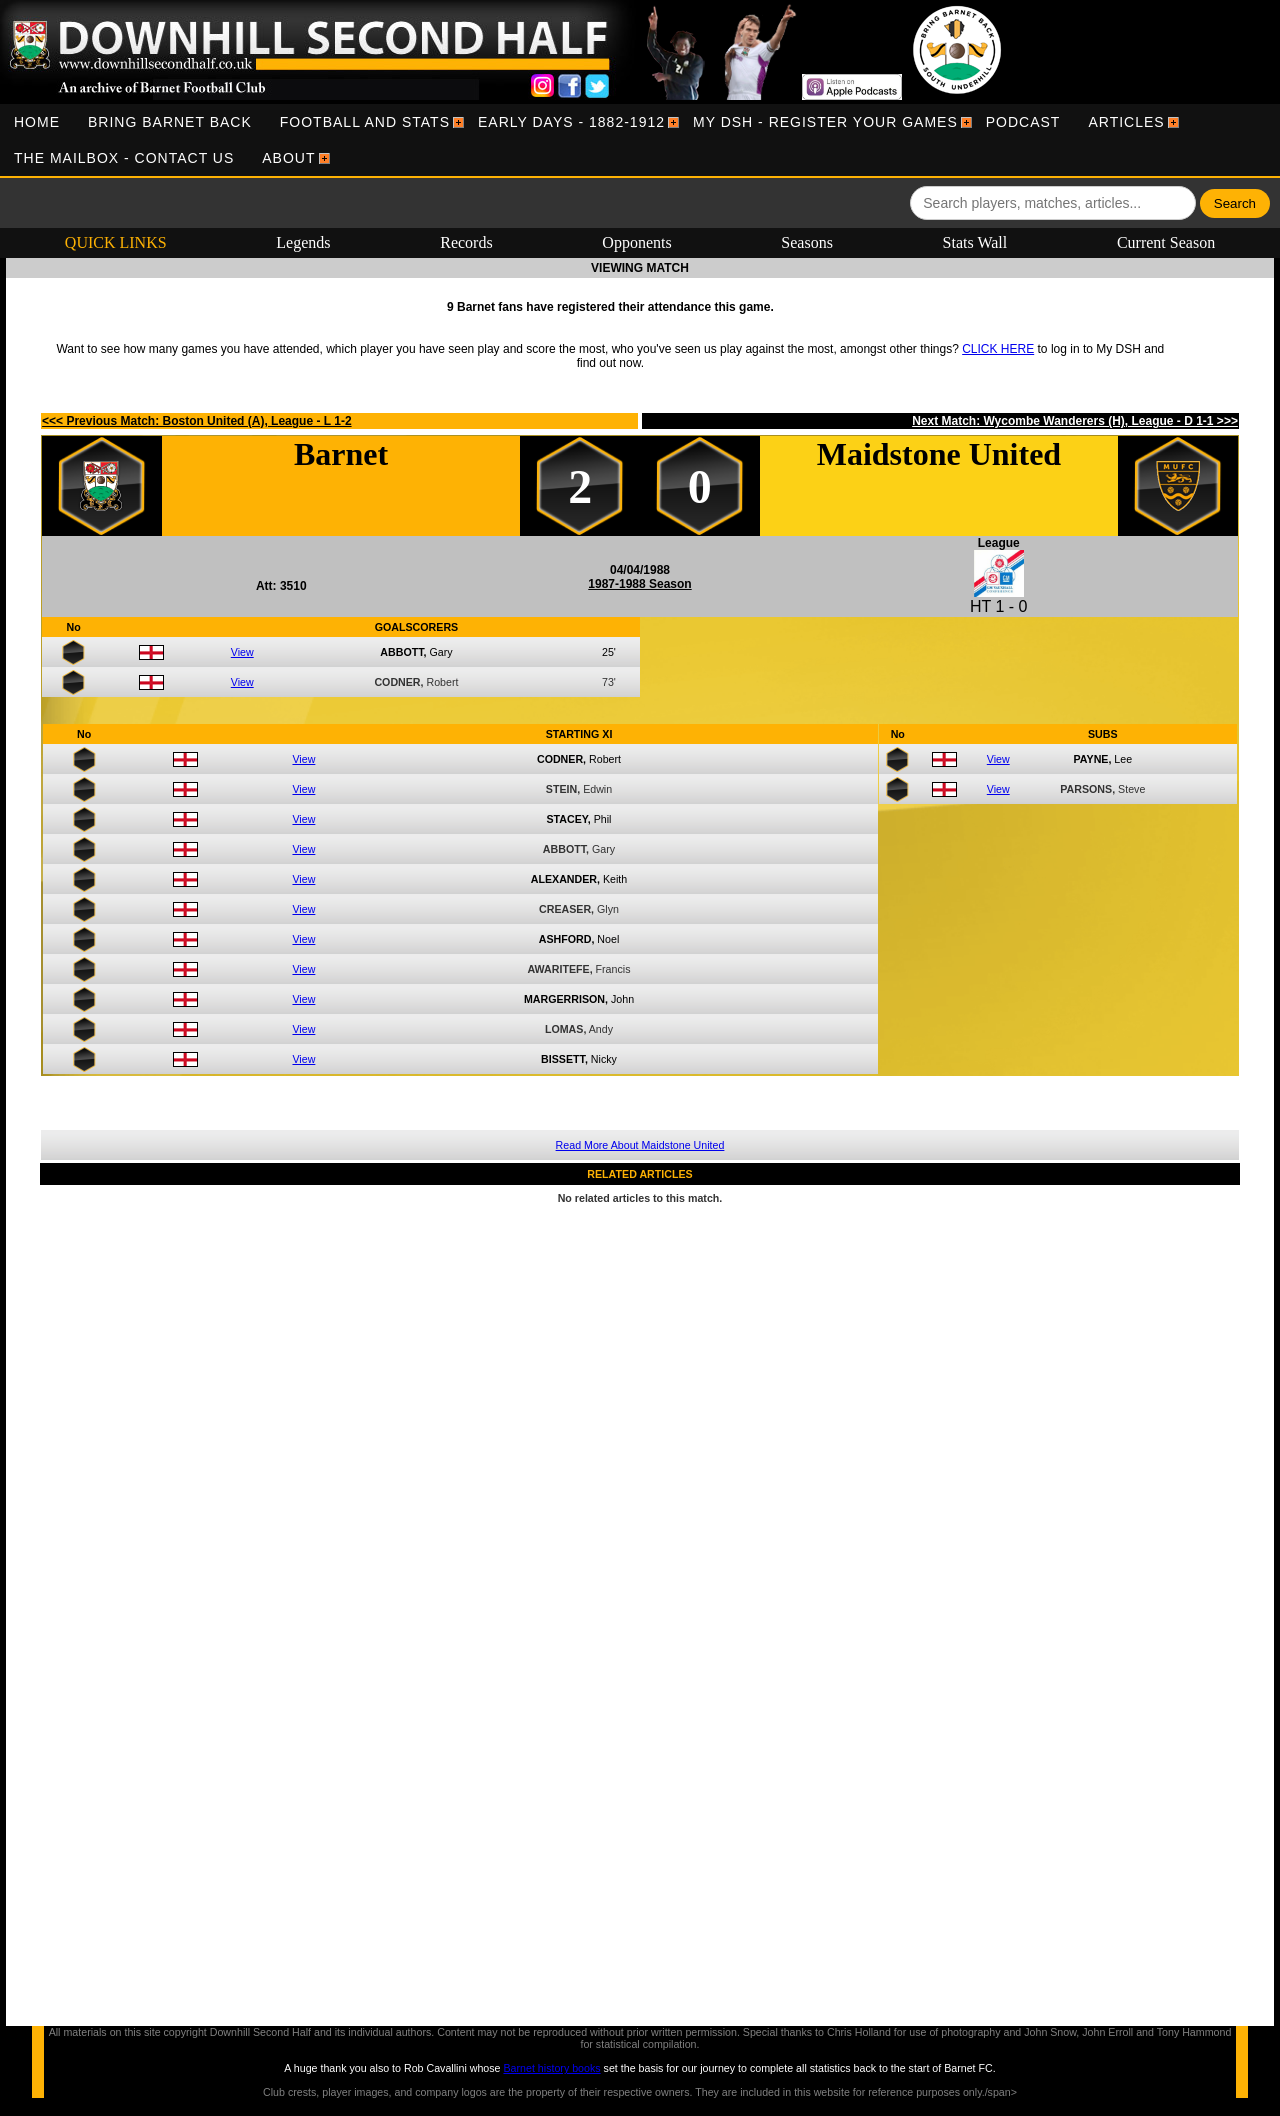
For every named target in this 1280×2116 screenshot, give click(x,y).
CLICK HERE (998, 349)
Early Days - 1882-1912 (571, 122)
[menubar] (640, 140)
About (288, 158)
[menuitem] (37, 122)
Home (37, 122)
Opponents (636, 242)
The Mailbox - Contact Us (124, 158)
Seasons (807, 242)
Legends (303, 242)
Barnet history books (551, 2068)
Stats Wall (975, 242)
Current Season (1166, 242)
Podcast (1023, 122)
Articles (1126, 122)
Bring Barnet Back (170, 122)
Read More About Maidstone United (640, 1145)
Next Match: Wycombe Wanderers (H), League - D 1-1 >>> (1075, 421)
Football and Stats (365, 122)
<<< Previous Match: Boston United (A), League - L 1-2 (197, 421)
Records (466, 242)
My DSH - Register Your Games (825, 122)
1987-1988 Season (639, 584)
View (242, 652)
